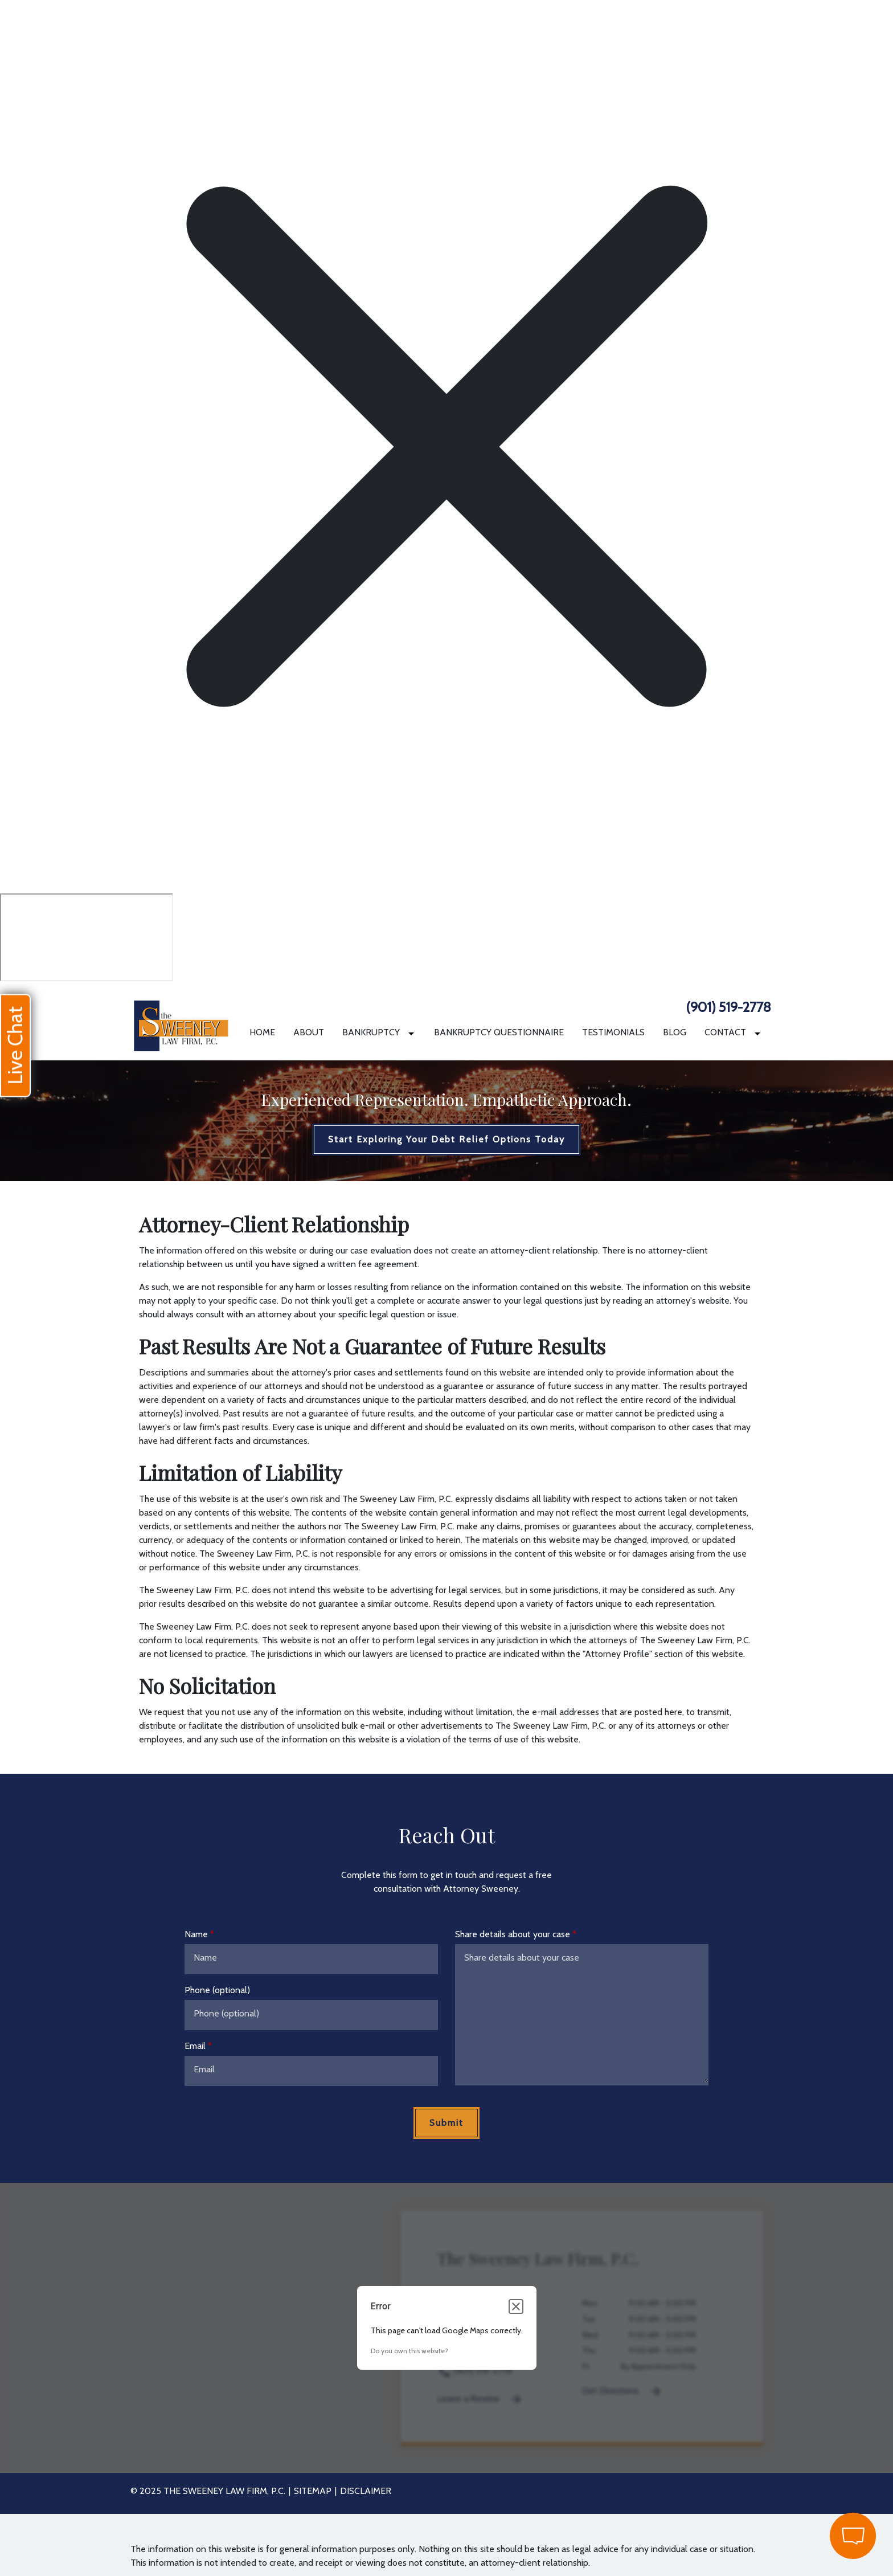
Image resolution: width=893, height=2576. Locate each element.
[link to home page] (180, 1021)
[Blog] (674, 1032)
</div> (86, 937)
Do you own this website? (409, 2350)
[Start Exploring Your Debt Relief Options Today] (446, 1139)
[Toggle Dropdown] (413, 1033)
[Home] (262, 1032)
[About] (308, 1032)
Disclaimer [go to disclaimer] (365, 2490)
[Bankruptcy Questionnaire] (499, 1032)
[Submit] (446, 2123)
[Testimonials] (613, 1032)
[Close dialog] (516, 2306)
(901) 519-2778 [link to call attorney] (728, 1007)
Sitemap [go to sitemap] (312, 2490)
